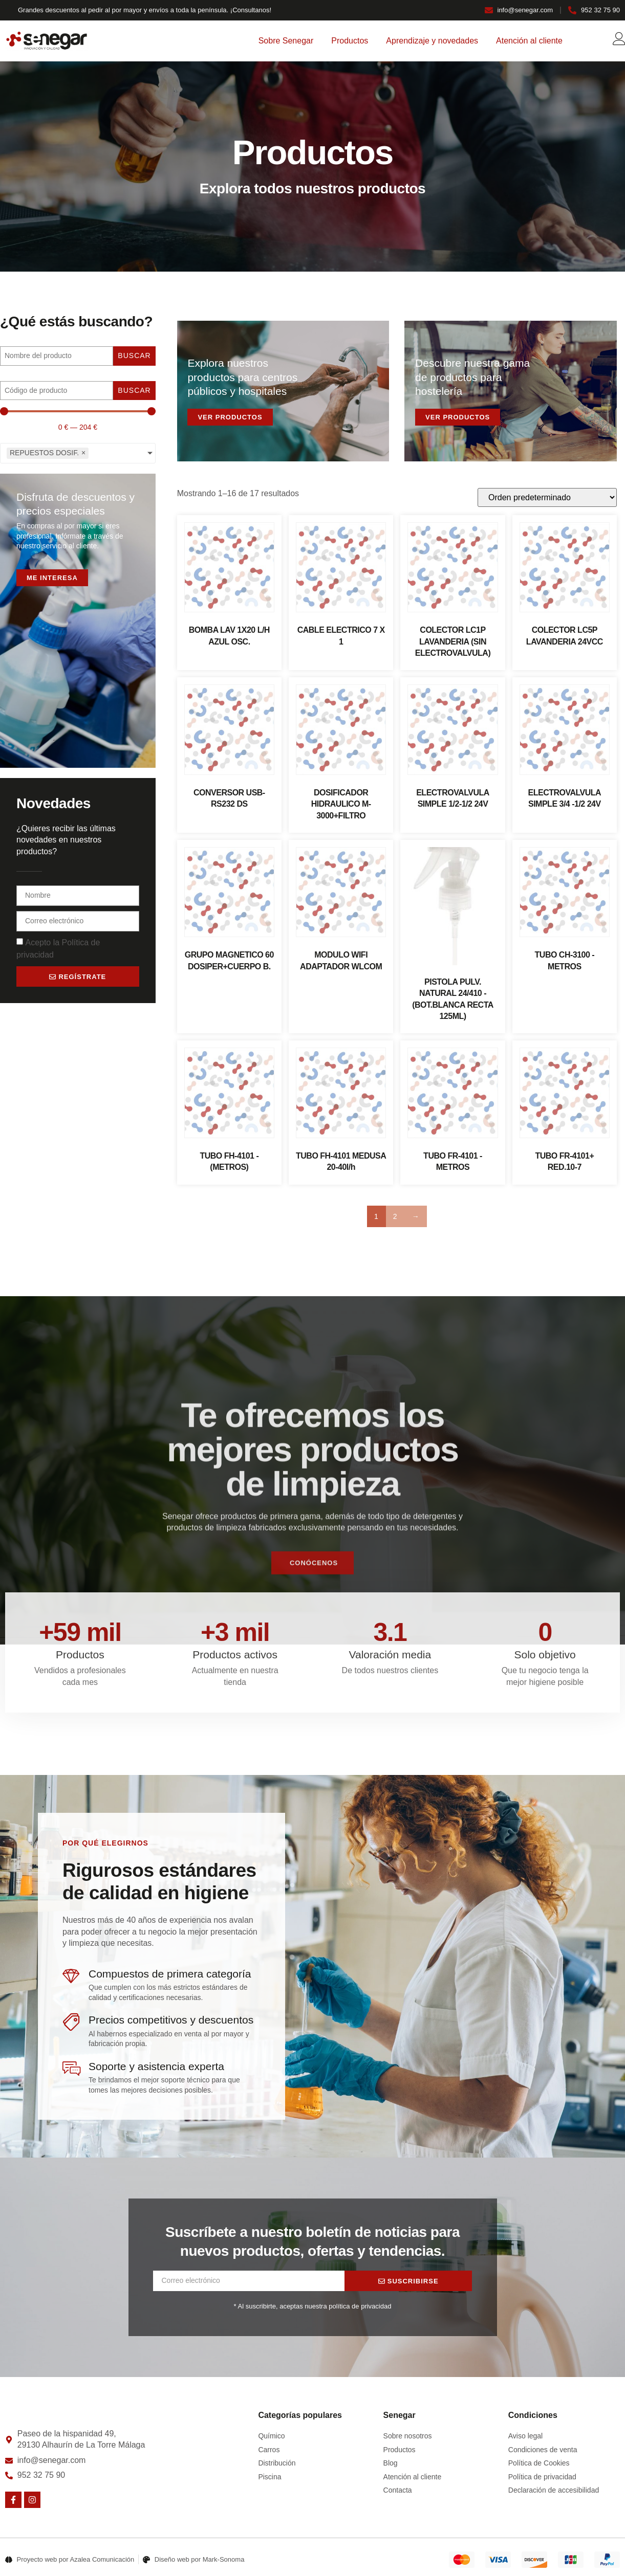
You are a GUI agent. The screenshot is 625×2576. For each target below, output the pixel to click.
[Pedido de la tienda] (547, 497)
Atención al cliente (529, 40)
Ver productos (230, 417)
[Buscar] (56, 391)
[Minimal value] (78, 411)
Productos (349, 40)
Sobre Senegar (286, 40)
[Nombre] (56, 356)
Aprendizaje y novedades (432, 40)
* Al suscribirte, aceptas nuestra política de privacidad (313, 2306)
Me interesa (52, 578)
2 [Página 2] (395, 1216)
